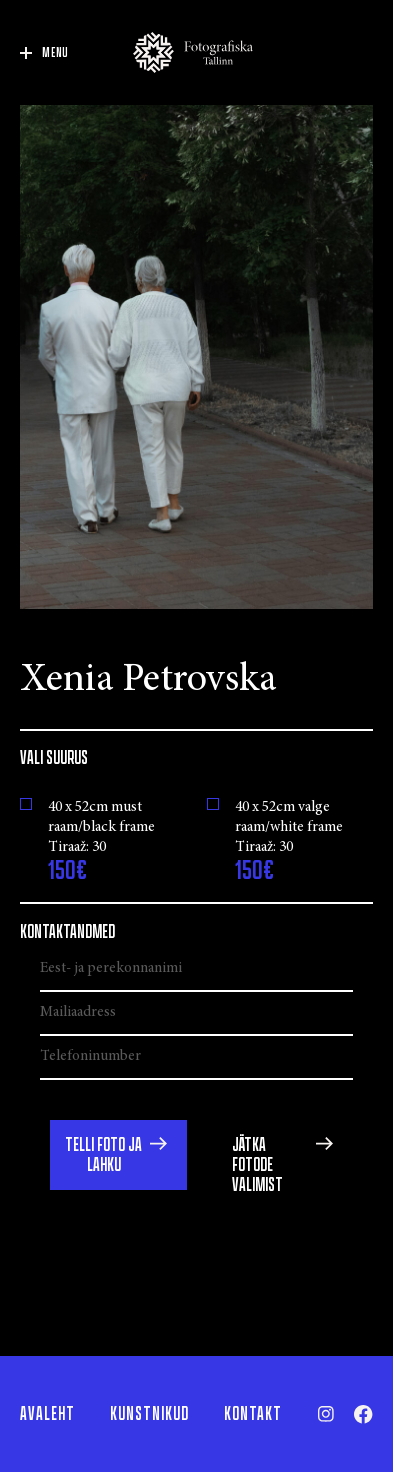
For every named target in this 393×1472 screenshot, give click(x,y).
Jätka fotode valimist (257, 1165)
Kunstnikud (149, 1414)
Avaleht (47, 1414)
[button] (118, 1155)
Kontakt (253, 1414)
